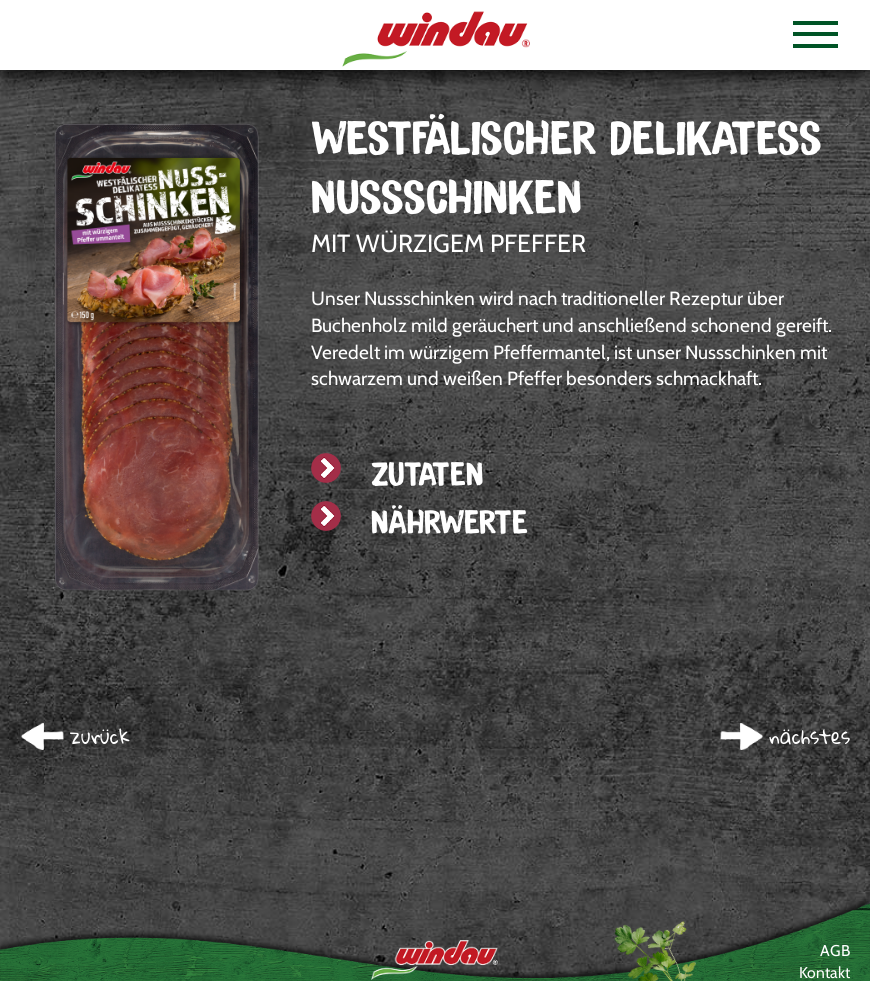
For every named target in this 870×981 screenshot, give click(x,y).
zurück (100, 736)
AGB (835, 950)
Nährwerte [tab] (419, 521)
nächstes (809, 736)
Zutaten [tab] (397, 473)
